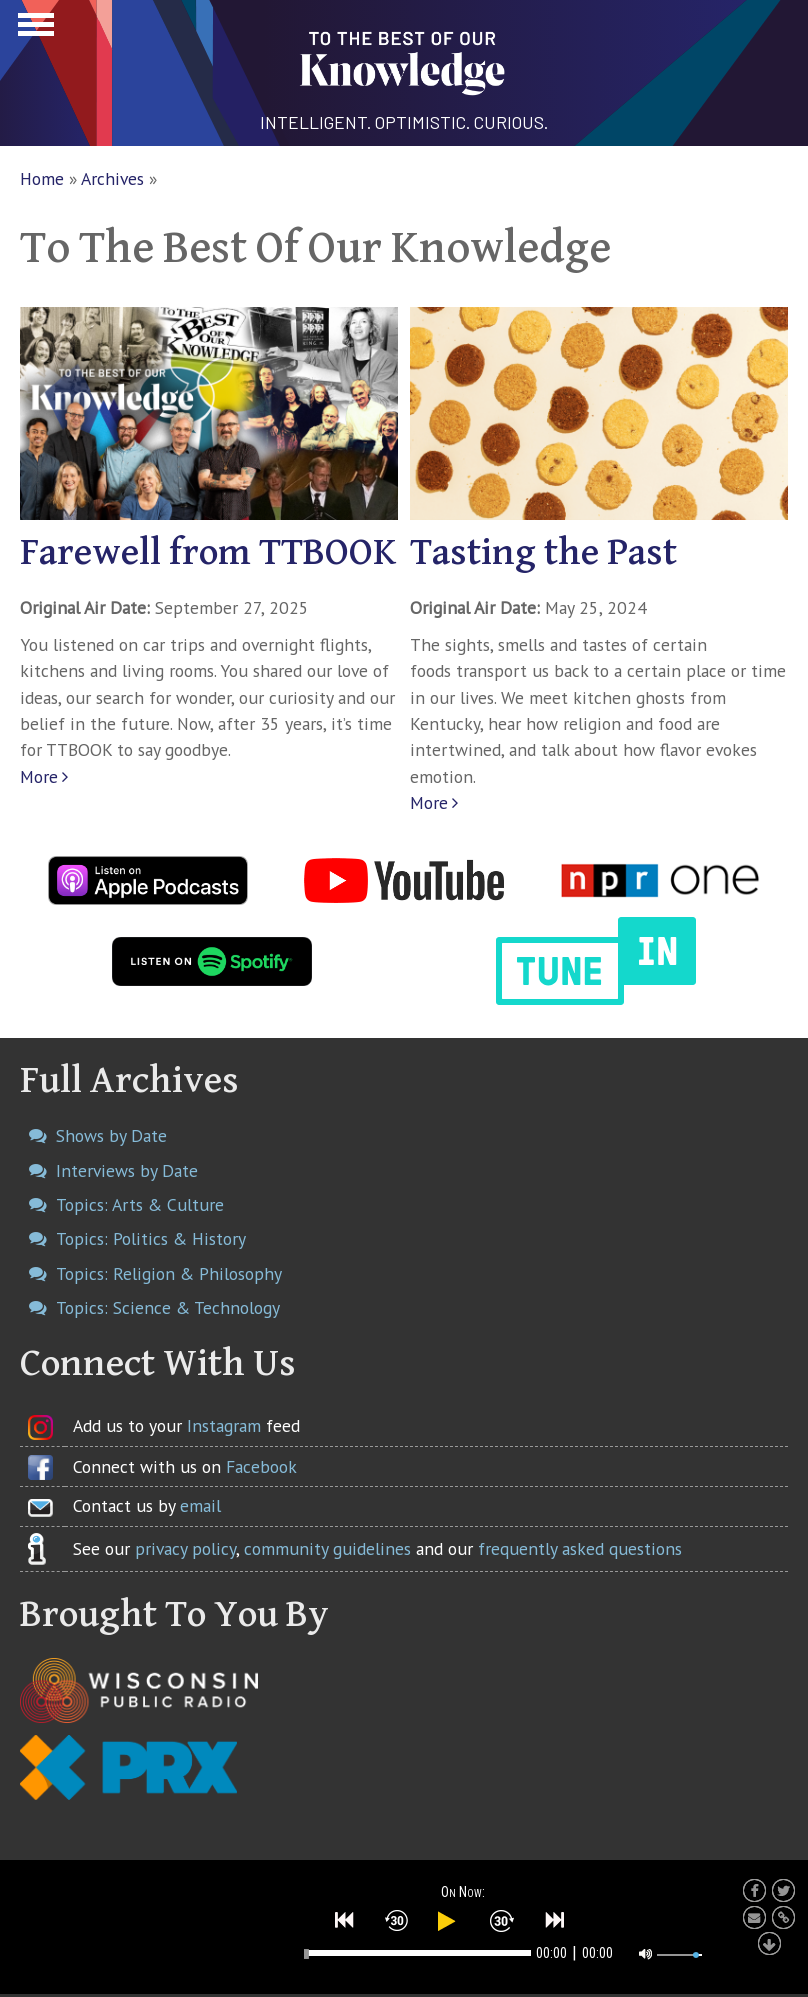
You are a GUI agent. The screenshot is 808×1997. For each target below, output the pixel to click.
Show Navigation (33, 30)
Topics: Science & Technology (168, 1307)
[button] (345, 1920)
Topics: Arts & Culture (140, 1204)
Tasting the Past (543, 553)
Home (42, 178)
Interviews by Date (127, 1170)
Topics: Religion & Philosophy (169, 1273)
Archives (112, 178)
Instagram (224, 1425)
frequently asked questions (580, 1548)
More (39, 776)
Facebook (261, 1466)
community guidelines (327, 1548)
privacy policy (185, 1548)
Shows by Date (111, 1135)
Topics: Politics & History (151, 1238)
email (200, 1505)
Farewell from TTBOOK (208, 553)
